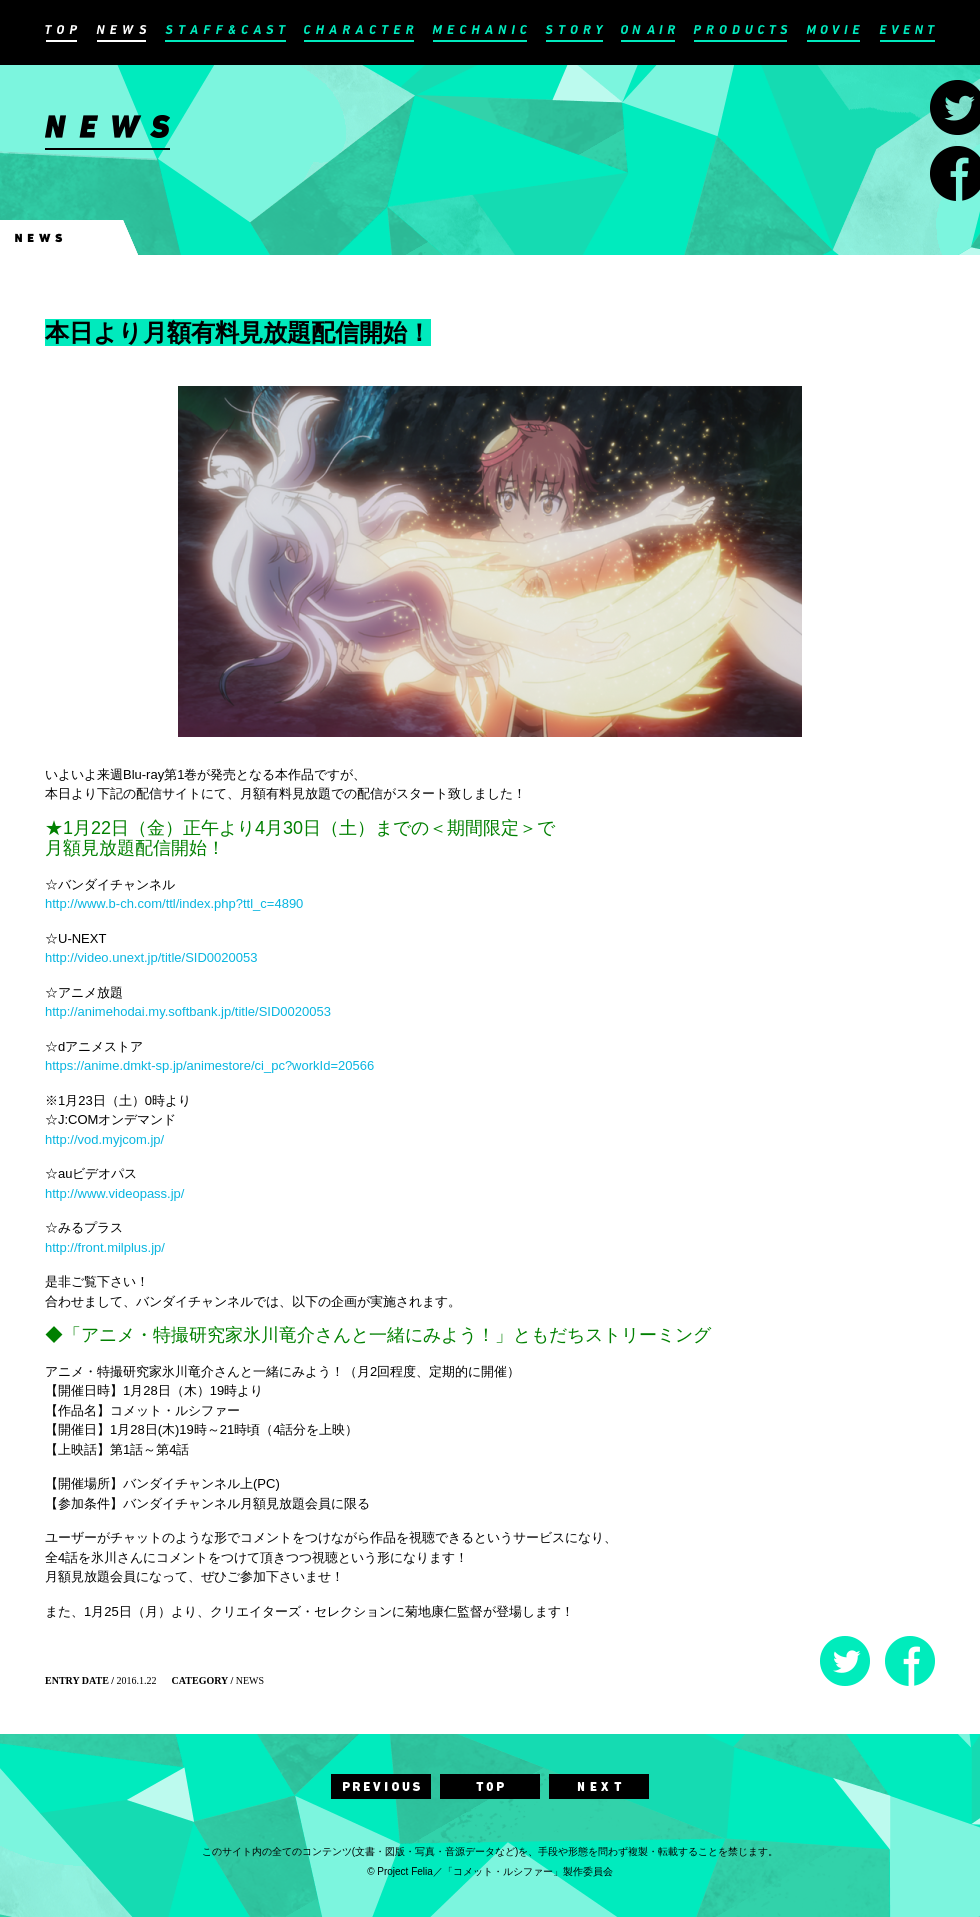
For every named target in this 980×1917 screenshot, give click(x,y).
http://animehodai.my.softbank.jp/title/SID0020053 (188, 1011)
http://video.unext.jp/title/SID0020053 (151, 957)
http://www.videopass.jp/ (114, 1193)
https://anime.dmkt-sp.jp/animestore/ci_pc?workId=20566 (209, 1065)
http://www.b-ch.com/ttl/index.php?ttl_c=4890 (174, 903)
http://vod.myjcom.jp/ (104, 1139)
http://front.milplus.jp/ (105, 1247)
